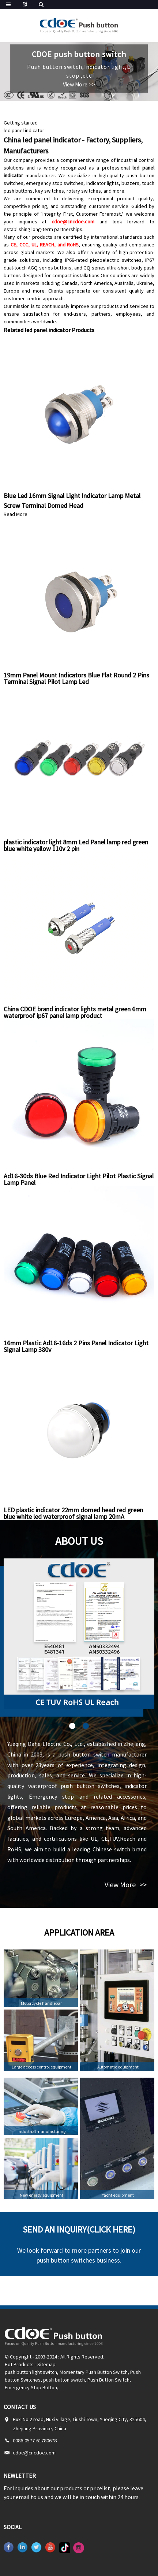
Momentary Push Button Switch (94, 2372)
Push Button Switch (108, 2379)
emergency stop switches (54, 183)
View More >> (79, 84)
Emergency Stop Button (31, 2387)
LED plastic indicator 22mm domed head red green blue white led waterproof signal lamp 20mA (73, 1513)
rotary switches (84, 190)
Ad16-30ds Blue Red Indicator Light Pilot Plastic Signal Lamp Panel (79, 1179)
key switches (49, 190)
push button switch (64, 2379)
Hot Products (19, 2364)
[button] (72, 1726)
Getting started (21, 122)
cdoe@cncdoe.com (73, 221)
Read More (15, 514)
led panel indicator (24, 130)
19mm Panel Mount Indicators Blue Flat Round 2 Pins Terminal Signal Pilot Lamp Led (76, 678)
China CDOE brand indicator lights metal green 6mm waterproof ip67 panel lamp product (75, 1012)
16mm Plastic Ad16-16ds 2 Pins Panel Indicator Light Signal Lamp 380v (76, 1346)
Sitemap (46, 2364)
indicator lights (102, 183)
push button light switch (31, 2372)
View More (126, 1884)
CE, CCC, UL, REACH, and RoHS (45, 244)
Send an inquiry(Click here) (79, 2229)
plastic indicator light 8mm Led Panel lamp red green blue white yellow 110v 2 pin (76, 845)
